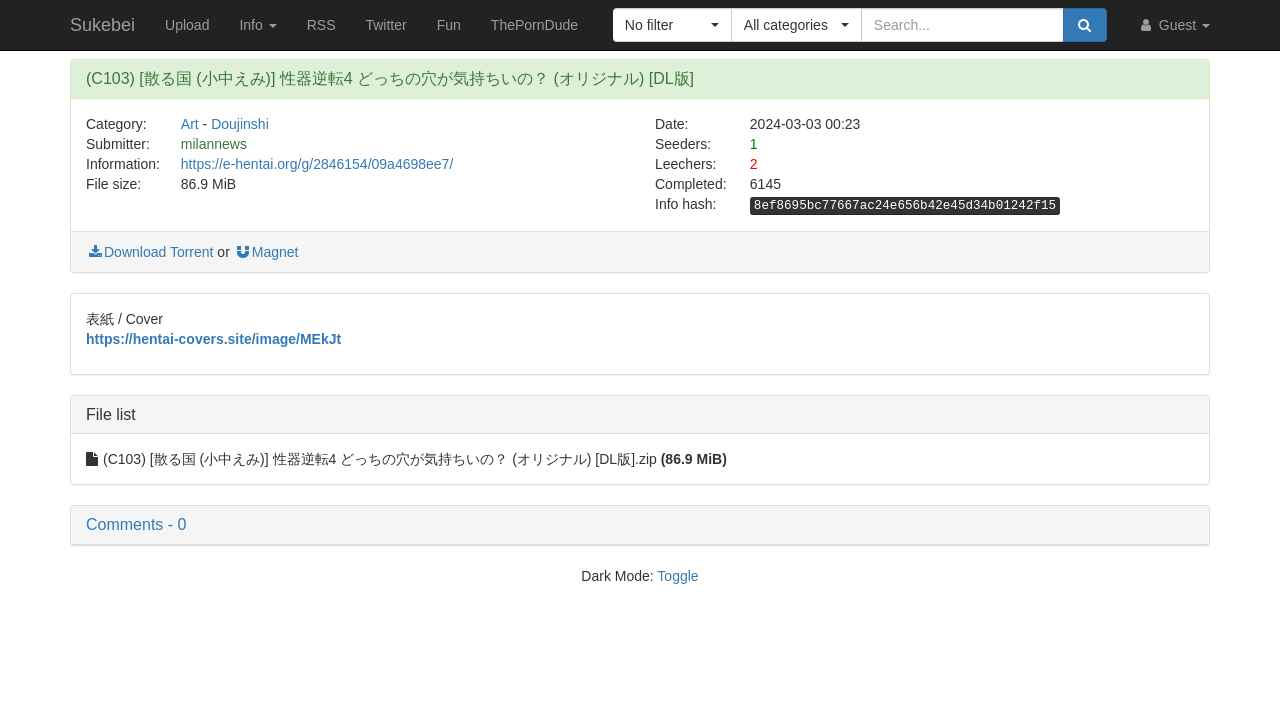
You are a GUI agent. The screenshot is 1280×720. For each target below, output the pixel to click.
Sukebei (102, 25)
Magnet (266, 252)
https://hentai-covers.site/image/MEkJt (213, 339)
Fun (449, 25)
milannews (214, 144)
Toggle (677, 576)
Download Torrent (149, 252)
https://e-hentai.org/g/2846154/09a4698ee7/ (317, 164)
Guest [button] (1173, 25)
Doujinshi (240, 124)
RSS (321, 25)
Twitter (385, 25)
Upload (187, 25)
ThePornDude (534, 25)
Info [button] (257, 25)
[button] (672, 25)
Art (190, 124)
